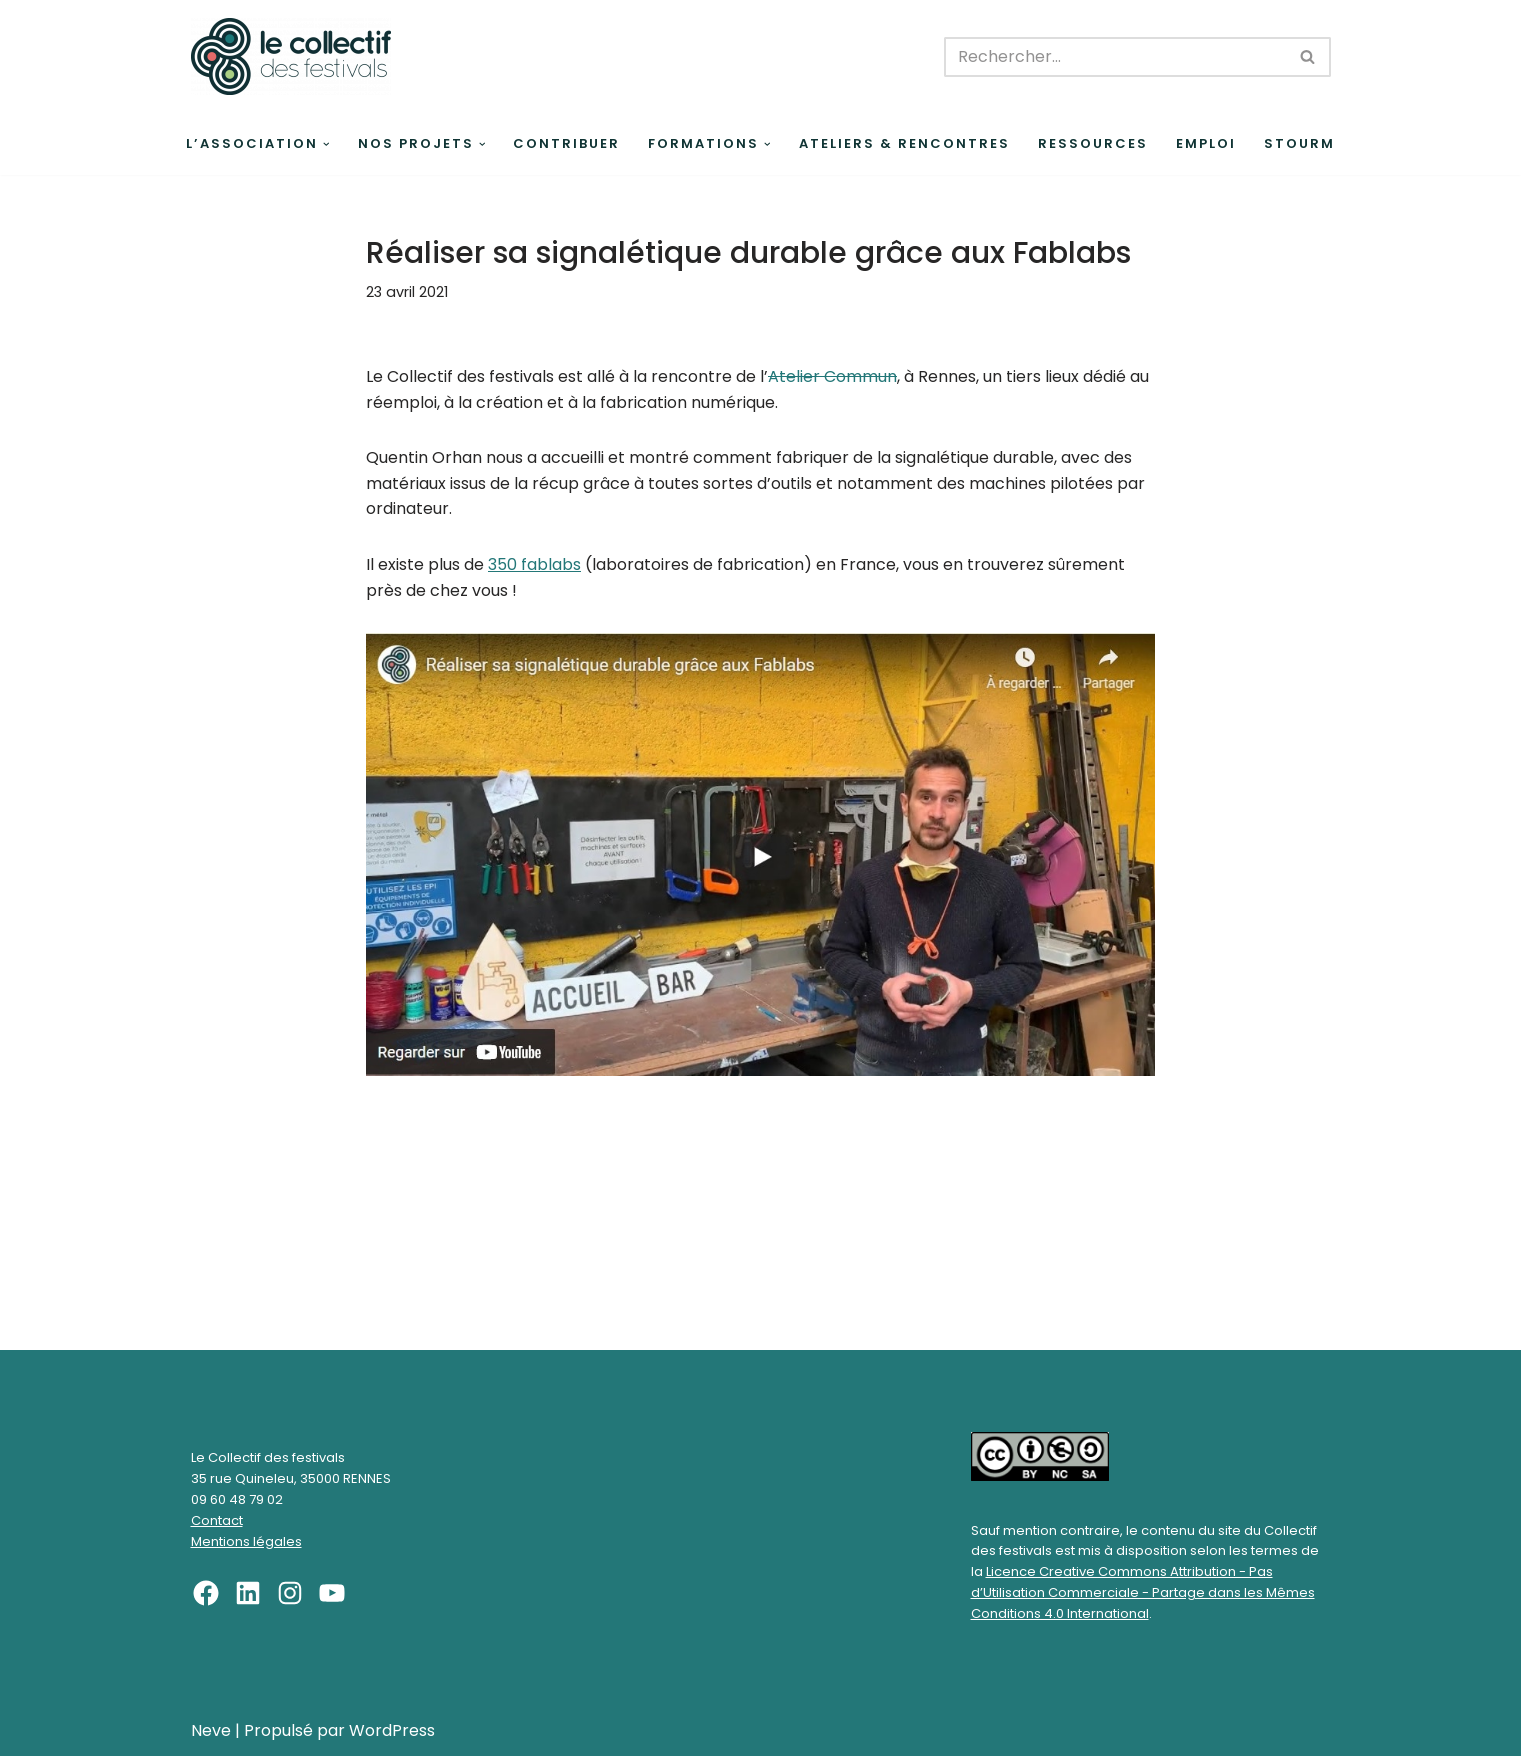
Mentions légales (246, 1541)
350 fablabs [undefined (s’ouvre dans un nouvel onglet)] (534, 564)
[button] (326, 144)
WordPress (392, 1730)
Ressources (1093, 143)
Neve (211, 1730)
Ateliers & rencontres (904, 143)
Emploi (1206, 143)
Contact (217, 1520)
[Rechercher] (1115, 57)
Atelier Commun (832, 376)
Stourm (1299, 143)
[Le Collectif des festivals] (291, 56)
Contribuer (566, 143)
